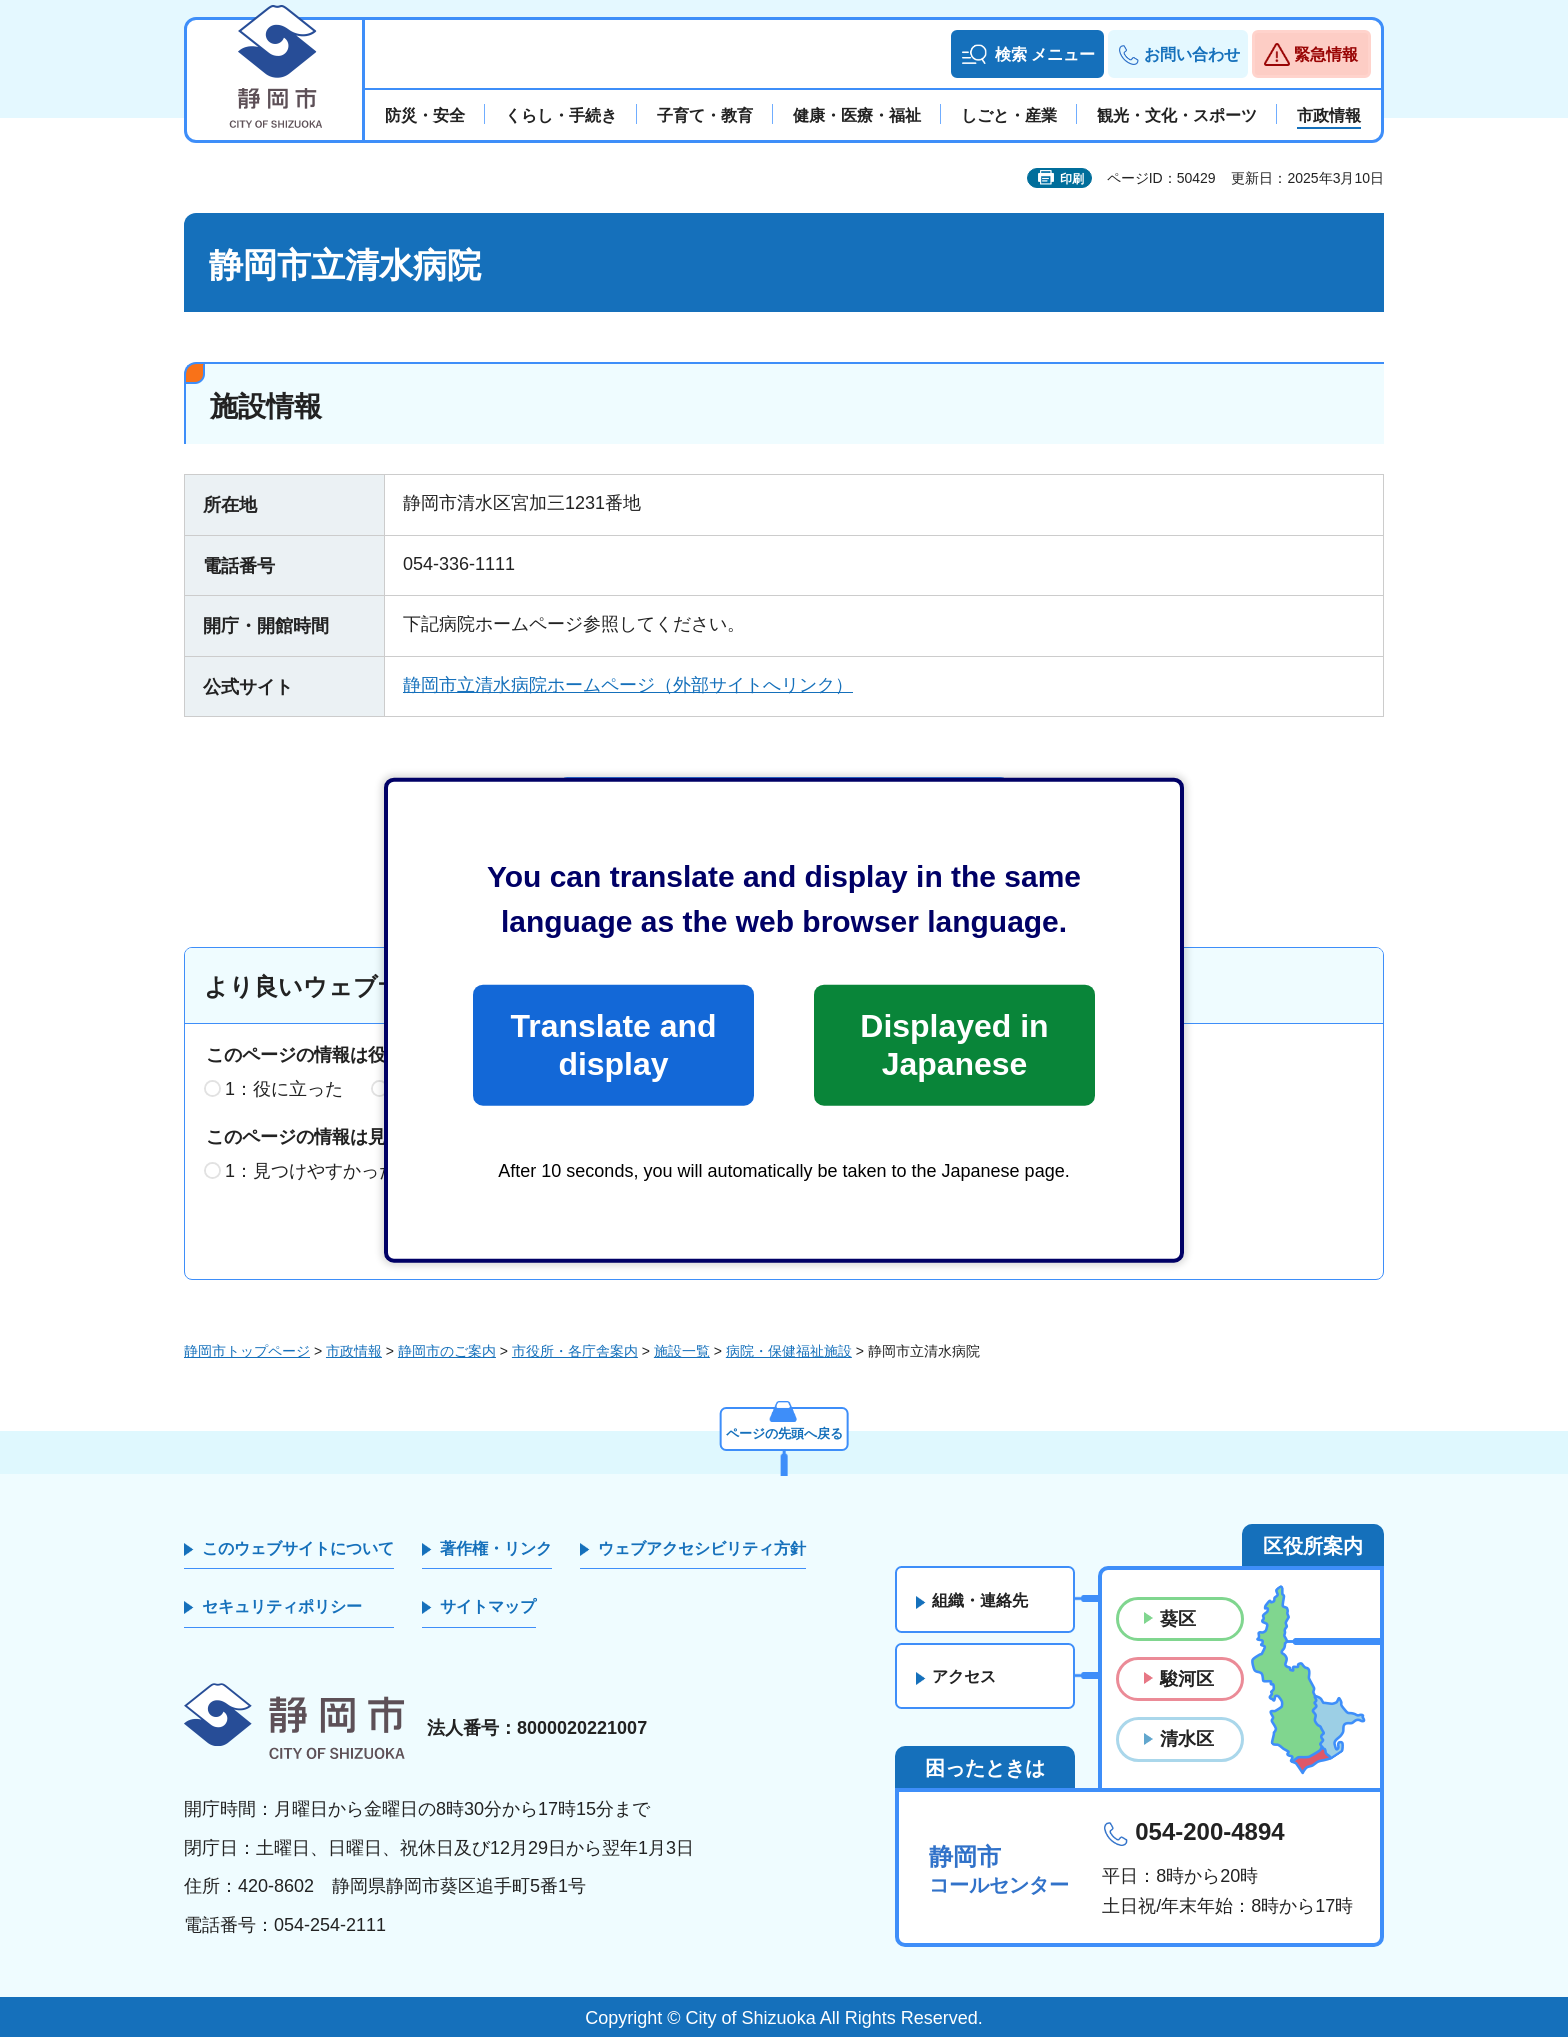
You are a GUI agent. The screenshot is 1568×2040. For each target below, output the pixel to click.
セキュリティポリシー (282, 1610)
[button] (1027, 54)
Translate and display (613, 1045)
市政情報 (354, 1354)
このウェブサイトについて (298, 1551)
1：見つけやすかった (311, 1174)
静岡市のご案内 (447, 1354)
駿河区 (1187, 1683)
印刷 (1072, 179)
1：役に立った (284, 1093)
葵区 (1178, 1622)
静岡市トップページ (247, 1354)
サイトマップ (488, 1610)
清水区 (1187, 1743)
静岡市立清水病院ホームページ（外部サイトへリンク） (628, 685)
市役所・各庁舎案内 (575, 1354)
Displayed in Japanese (954, 1045)
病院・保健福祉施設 (789, 1354)
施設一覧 (682, 1354)
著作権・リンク (496, 1551)
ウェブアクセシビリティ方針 (702, 1551)
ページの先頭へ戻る (784, 1434)
